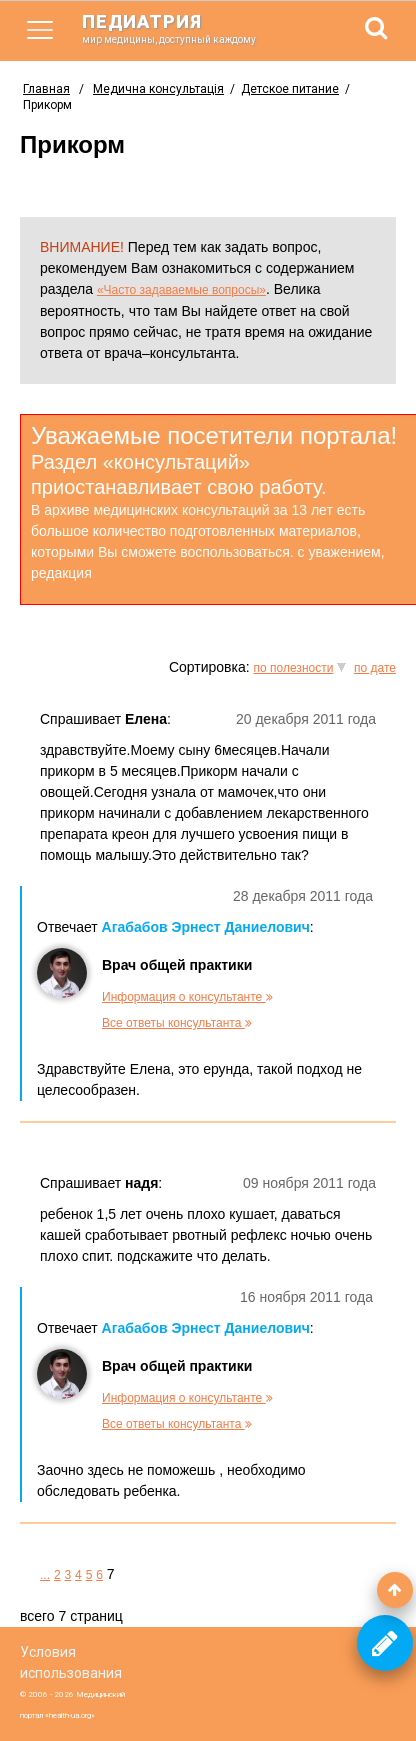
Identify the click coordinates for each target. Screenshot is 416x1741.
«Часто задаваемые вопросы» (181, 290)
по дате (375, 668)
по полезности (294, 668)
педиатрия (182, 28)
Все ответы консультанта (177, 1023)
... (45, 1575)
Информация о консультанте (187, 997)
